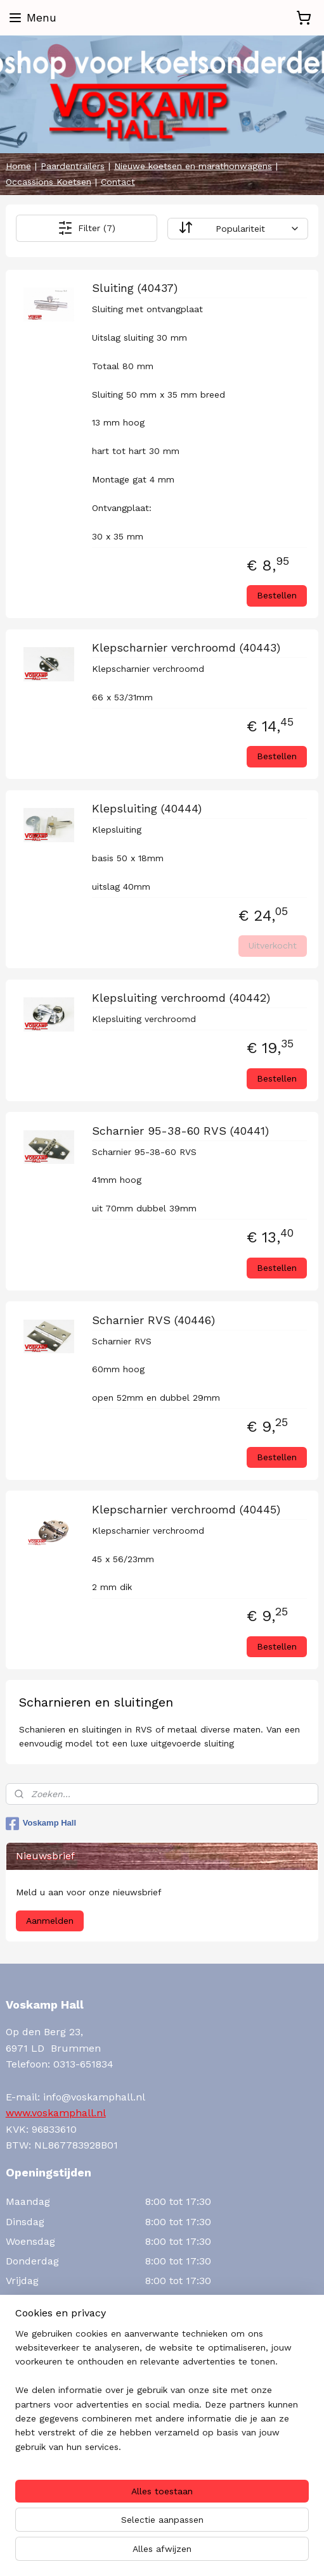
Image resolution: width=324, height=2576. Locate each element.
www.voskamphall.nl (56, 2113)
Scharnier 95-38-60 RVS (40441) (180, 1130)
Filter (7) (86, 228)
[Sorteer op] (238, 228)
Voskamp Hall (41, 1823)
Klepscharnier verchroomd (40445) (186, 1509)
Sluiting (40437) (135, 288)
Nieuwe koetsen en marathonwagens (193, 166)
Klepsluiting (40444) (147, 809)
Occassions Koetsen (48, 182)
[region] (162, 2396)
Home (18, 166)
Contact (118, 182)
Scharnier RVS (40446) (153, 1320)
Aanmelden (50, 1921)
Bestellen (277, 595)
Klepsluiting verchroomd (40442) (181, 998)
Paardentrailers (73, 166)
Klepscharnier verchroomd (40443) (186, 647)
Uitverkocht (273, 945)
